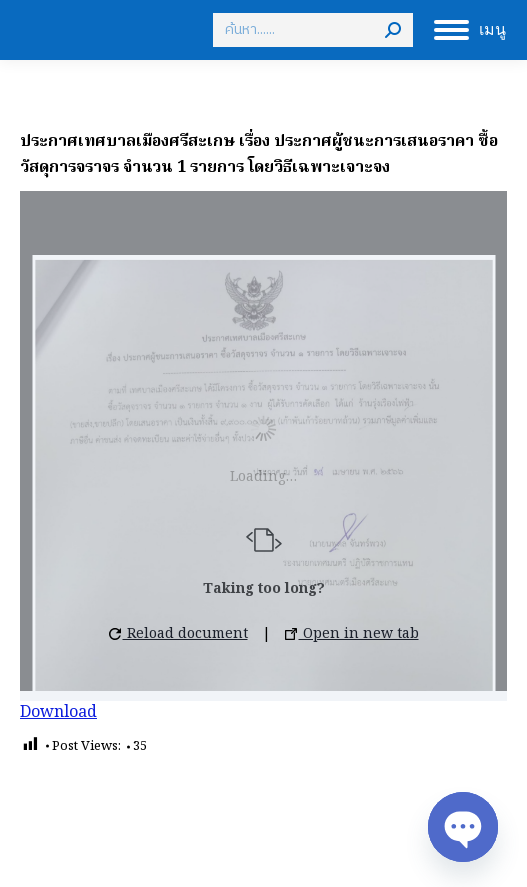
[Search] (313, 30)
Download (58, 713)
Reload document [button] (178, 634)
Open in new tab (352, 634)
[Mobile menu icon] (470, 30)
